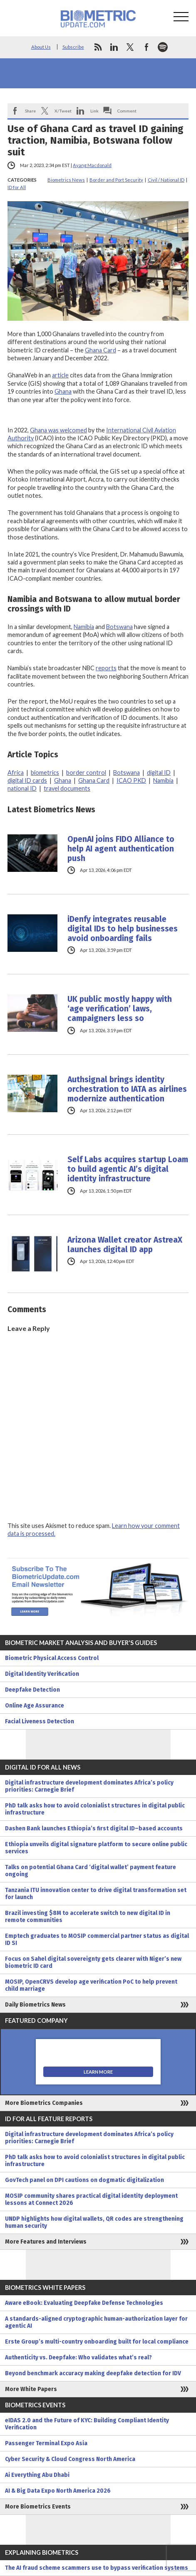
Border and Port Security (116, 179)
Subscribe (73, 47)
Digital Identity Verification (42, 1673)
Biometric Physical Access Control (52, 1658)
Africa (15, 772)
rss (97, 47)
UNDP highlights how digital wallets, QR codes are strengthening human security (94, 2222)
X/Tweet (63, 110)
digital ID (159, 772)
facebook (146, 47)
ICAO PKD (131, 780)
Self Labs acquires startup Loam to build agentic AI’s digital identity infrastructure (127, 1169)
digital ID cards (27, 780)
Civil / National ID (166, 179)
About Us (41, 47)
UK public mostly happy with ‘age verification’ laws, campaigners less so (119, 1008)
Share (30, 110)
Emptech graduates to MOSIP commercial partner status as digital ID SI (97, 1939)
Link (94, 110)
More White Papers (31, 2389)
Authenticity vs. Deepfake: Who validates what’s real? (78, 2357)
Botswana (119, 626)
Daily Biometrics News (35, 2004)
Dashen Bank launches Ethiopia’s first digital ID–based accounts (94, 1828)
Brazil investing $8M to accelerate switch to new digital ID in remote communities (87, 1917)
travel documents (67, 788)
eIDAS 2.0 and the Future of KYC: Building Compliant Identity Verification (87, 2424)
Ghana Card (100, 350)
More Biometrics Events (38, 2506)
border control (86, 772)
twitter (130, 47)
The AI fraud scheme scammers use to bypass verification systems (96, 2567)
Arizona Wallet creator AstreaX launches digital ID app (124, 1244)
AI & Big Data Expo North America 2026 (58, 2490)
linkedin (114, 47)
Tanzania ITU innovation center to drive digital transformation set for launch (95, 1894)
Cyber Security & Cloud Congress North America (70, 2459)
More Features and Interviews (46, 2241)
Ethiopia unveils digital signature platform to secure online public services (96, 1848)
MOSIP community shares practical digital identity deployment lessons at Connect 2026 (91, 2199)
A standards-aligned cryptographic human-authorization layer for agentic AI (96, 2322)
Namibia (84, 626)
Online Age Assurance (34, 1705)
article (60, 375)
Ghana (63, 391)
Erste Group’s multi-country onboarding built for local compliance (97, 2341)
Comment (126, 110)
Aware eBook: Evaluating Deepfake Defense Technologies (84, 2302)
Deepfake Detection (32, 1689)
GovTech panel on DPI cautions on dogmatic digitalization (84, 2180)
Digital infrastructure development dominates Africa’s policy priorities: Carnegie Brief (89, 1786)
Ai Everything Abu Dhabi (37, 2475)
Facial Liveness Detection (39, 1721)
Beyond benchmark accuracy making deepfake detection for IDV (93, 2373)
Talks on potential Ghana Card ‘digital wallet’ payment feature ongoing (90, 1871)
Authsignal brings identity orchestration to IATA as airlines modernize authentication (127, 1089)
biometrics (45, 772)
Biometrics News (66, 179)
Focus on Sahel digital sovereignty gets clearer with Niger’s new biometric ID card (93, 1962)
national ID (22, 788)
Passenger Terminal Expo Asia (46, 2443)
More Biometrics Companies (44, 2103)
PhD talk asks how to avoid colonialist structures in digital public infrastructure (95, 1809)
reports (106, 667)
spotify (162, 47)
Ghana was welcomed (58, 430)
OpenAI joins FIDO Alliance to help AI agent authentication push (120, 848)
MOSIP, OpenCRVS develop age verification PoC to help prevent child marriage (91, 1985)
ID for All (16, 187)
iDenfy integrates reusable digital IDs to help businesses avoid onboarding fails (122, 928)
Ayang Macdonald (92, 165)
